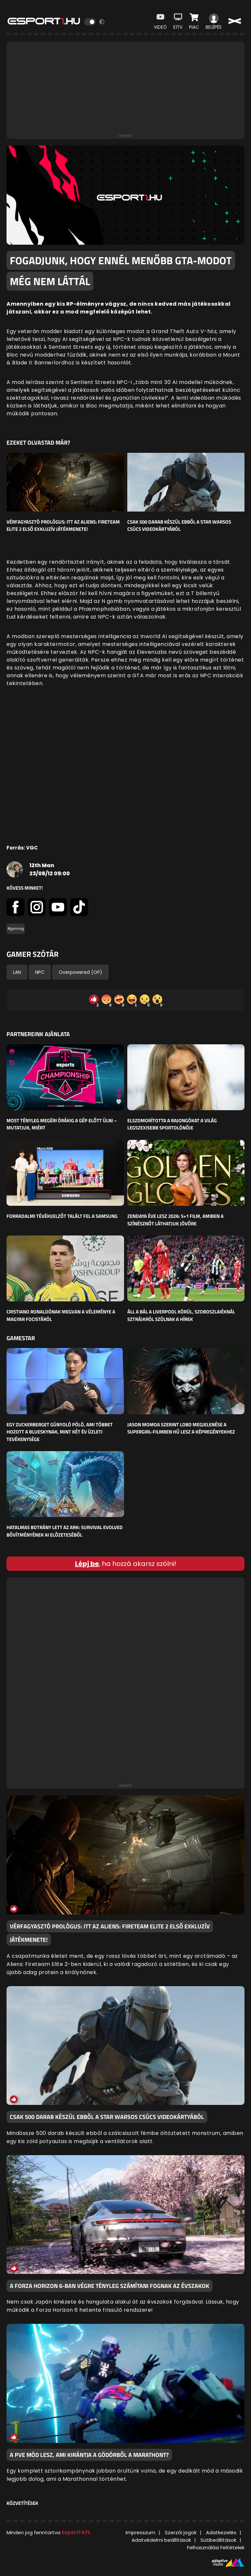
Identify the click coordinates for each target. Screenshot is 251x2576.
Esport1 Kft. (76, 2532)
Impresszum (140, 2532)
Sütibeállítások (218, 2540)
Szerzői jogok (180, 2532)
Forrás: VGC (22, 847)
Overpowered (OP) (80, 972)
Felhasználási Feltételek (215, 2547)
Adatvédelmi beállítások (161, 2540)
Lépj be (87, 1563)
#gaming (16, 928)
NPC (39, 972)
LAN (17, 972)
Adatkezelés (221, 2532)
